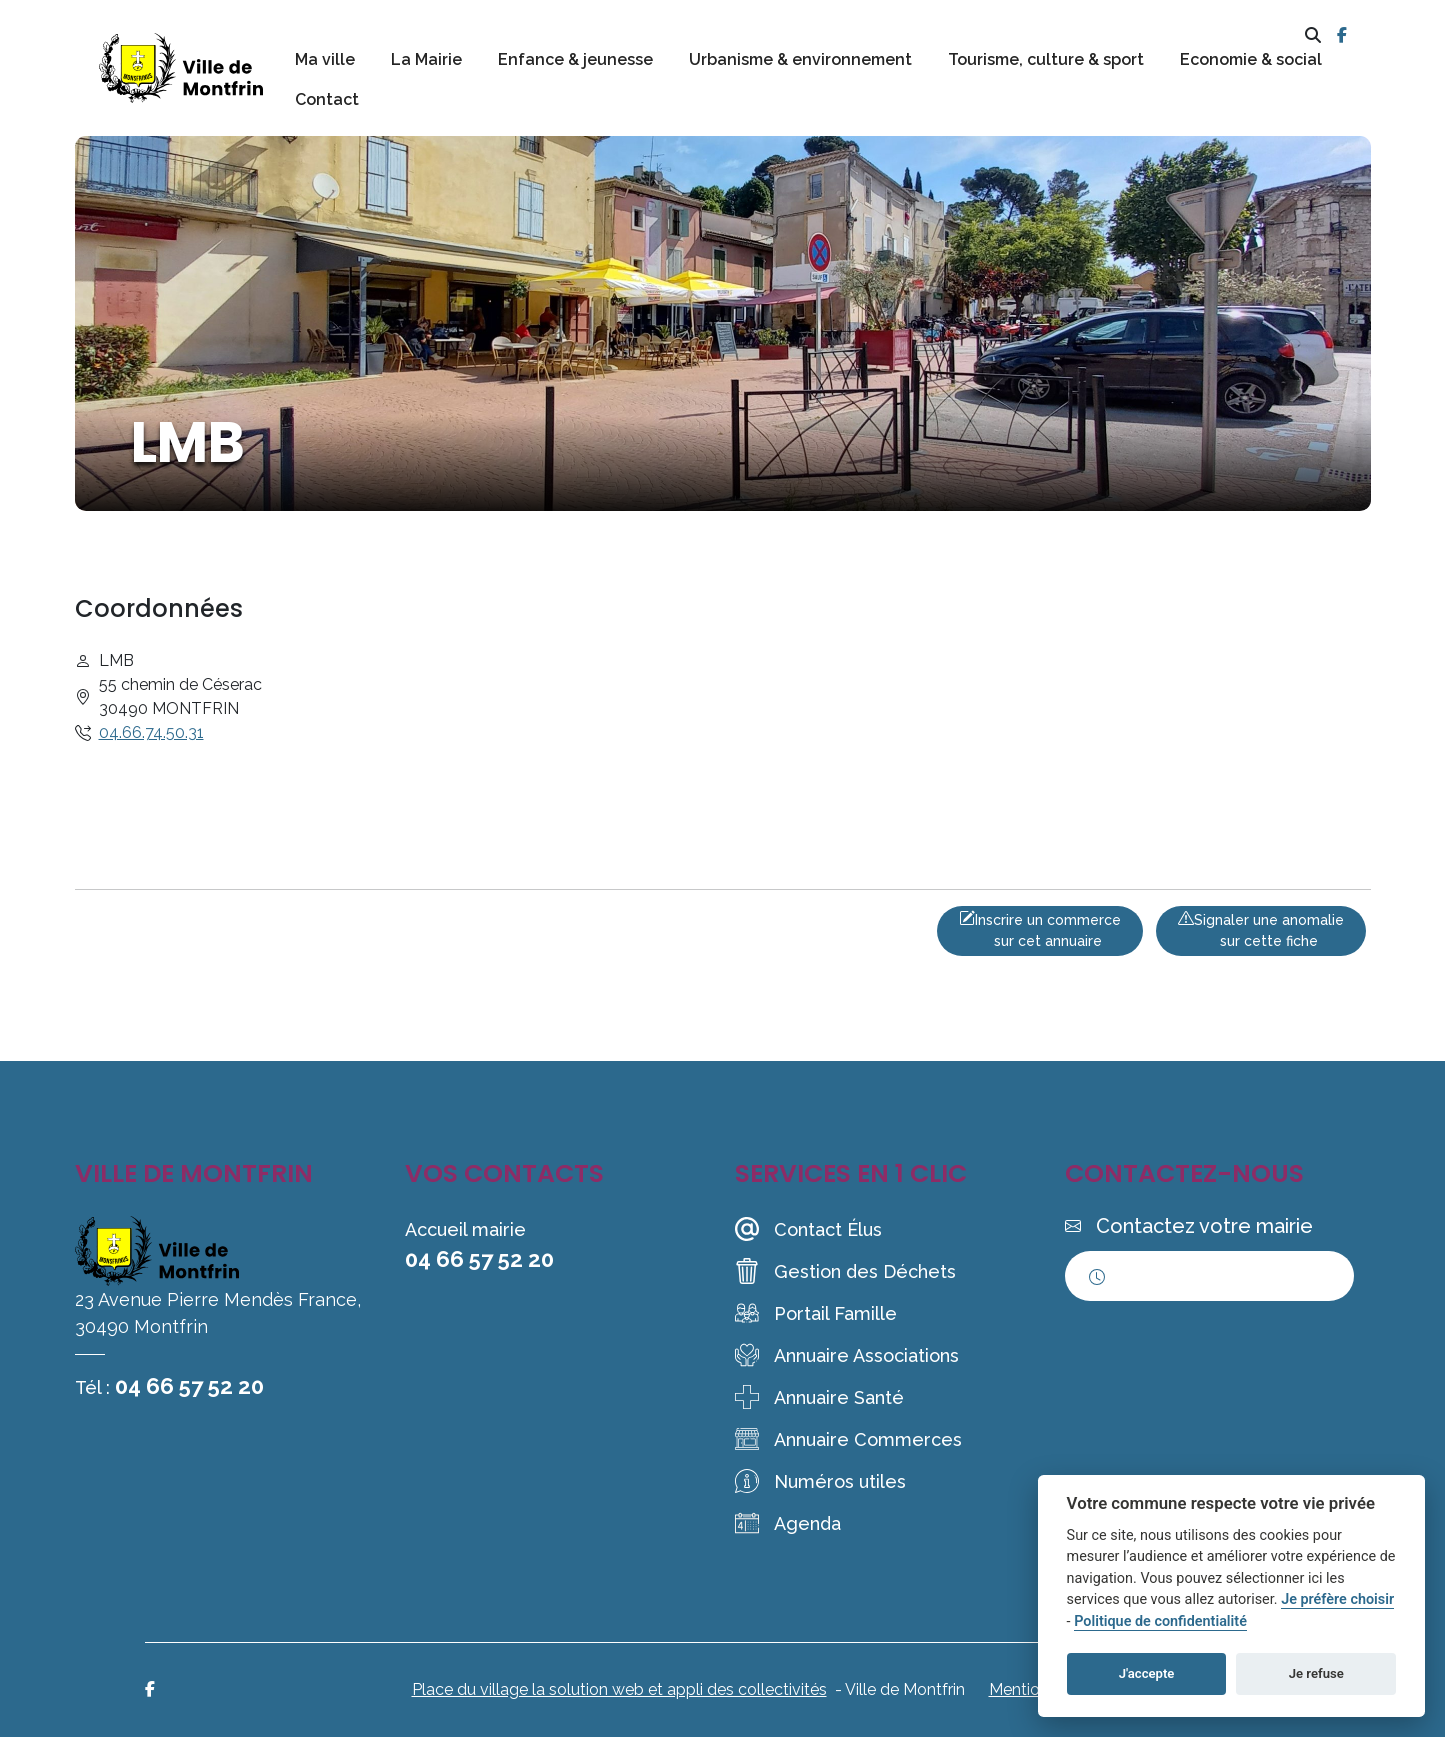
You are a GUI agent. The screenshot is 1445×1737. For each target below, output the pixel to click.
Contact (327, 99)
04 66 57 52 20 (189, 1386)
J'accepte (1147, 1673)
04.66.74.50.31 (151, 732)
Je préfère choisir (1337, 1599)
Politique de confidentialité (1160, 1621)
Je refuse (1316, 1673)
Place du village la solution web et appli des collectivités (619, 1689)
